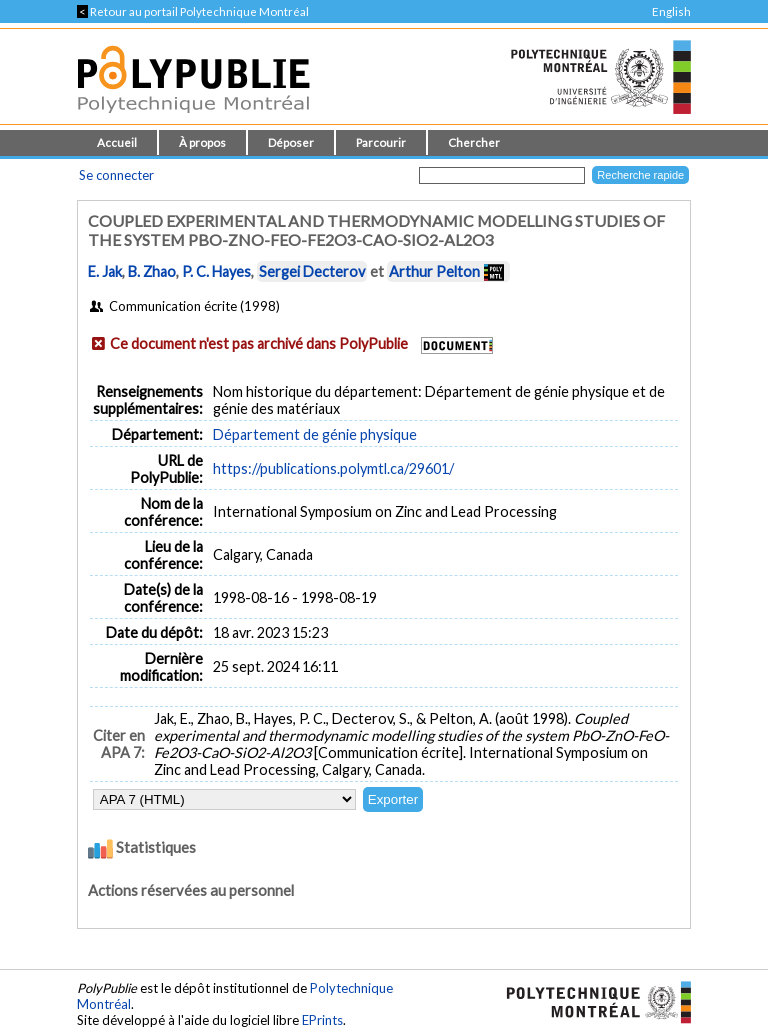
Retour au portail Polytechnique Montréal (193, 11)
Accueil (117, 142)
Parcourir (381, 142)
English (671, 11)
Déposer (291, 142)
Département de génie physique (315, 434)
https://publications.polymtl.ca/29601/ (333, 468)
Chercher (474, 142)
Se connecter (116, 175)
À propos (202, 142)
